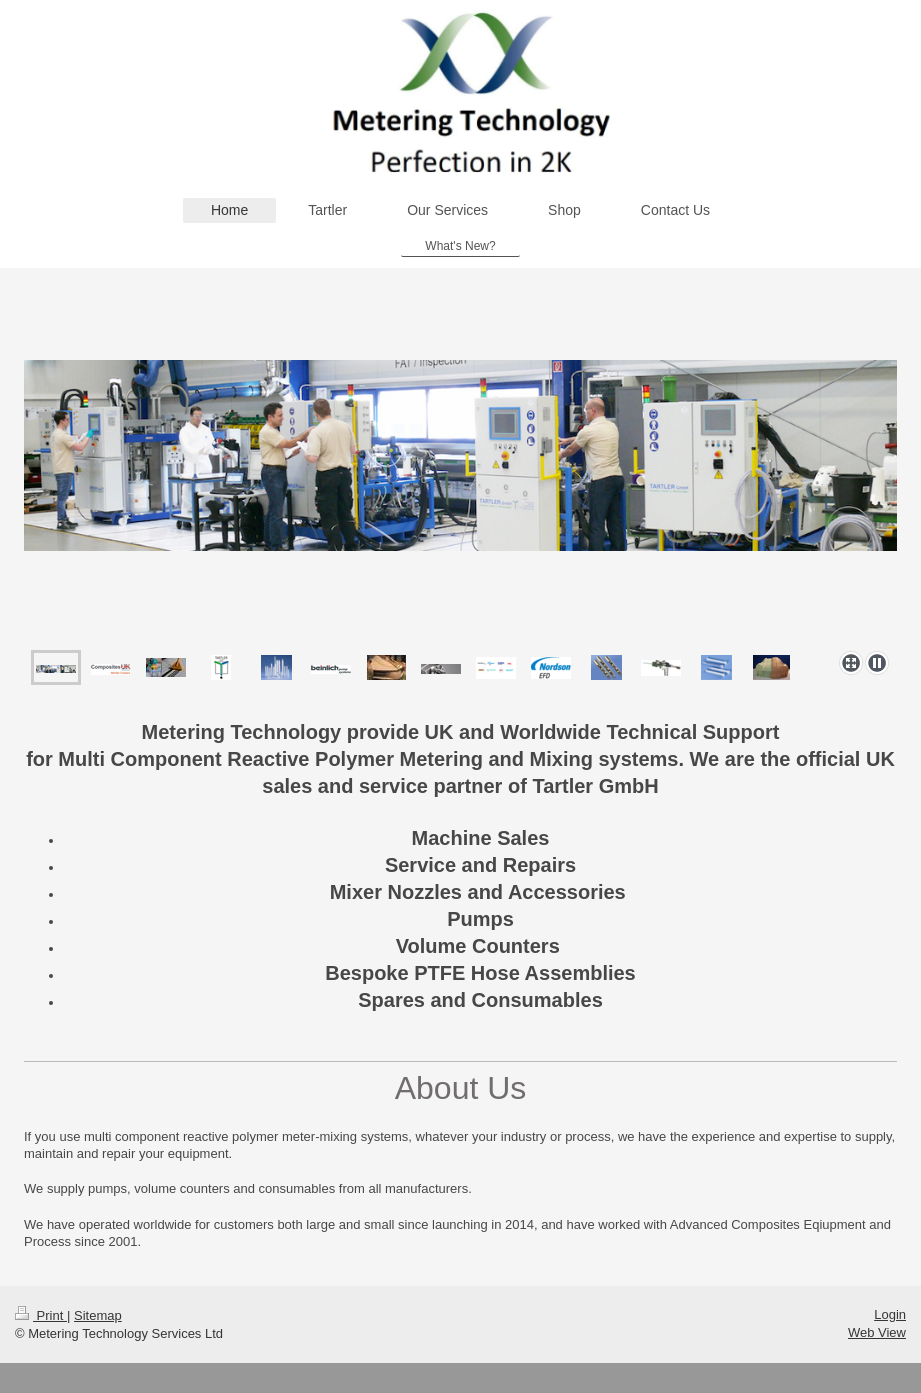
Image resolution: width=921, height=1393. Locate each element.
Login (890, 1314)
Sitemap (98, 1315)
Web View (877, 1332)
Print (41, 1315)
